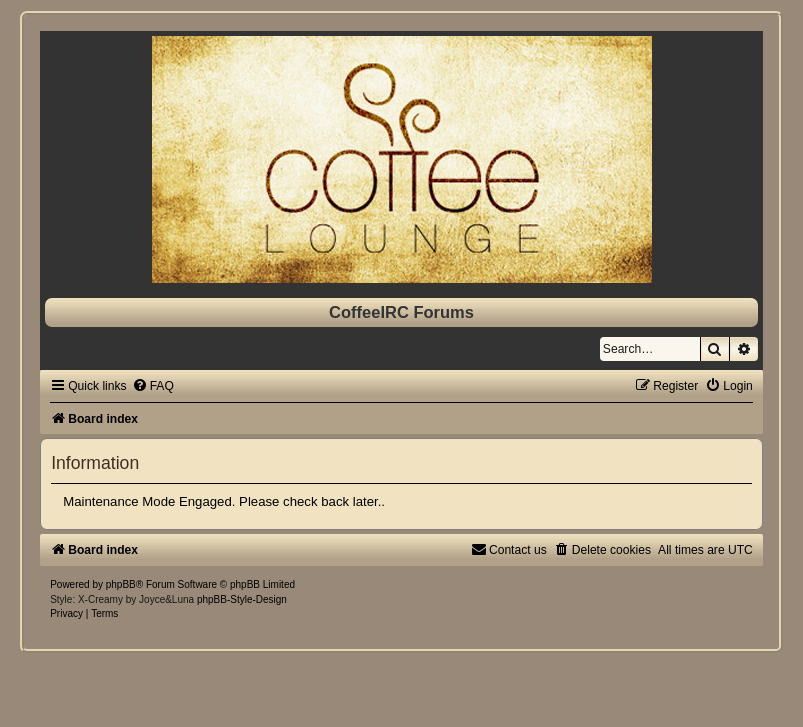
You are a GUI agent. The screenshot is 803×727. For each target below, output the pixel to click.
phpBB (121, 584)
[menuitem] (153, 386)
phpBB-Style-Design (242, 599)
